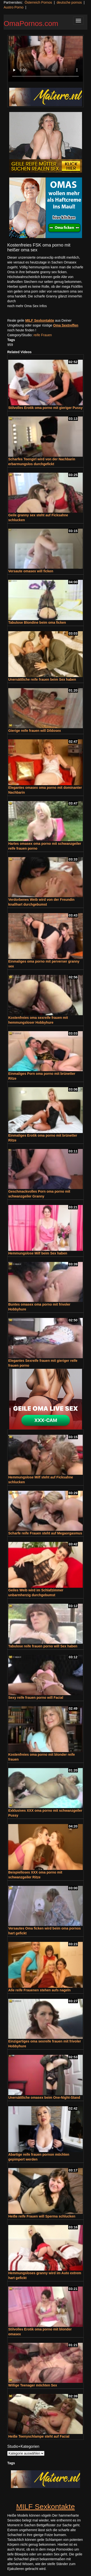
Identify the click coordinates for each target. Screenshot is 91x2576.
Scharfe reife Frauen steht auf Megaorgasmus (45, 1533)
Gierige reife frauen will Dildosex (34, 731)
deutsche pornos (69, 2)
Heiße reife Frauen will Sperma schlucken (41, 2216)
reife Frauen (42, 335)
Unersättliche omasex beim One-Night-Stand (44, 2097)
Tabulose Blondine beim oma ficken (37, 622)
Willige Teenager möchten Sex (32, 2385)
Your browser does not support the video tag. (45, 59)
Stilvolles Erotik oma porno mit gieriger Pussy (45, 408)
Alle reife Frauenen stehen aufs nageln (39, 1990)
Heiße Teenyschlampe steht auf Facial (38, 2436)
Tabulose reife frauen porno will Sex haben (42, 1646)
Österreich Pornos (38, 2)
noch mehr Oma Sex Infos (27, 306)
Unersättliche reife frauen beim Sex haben (42, 679)
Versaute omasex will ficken (30, 571)
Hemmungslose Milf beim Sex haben (37, 1253)
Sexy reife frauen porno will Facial (35, 1697)
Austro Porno (14, 7)
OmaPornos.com (31, 23)
